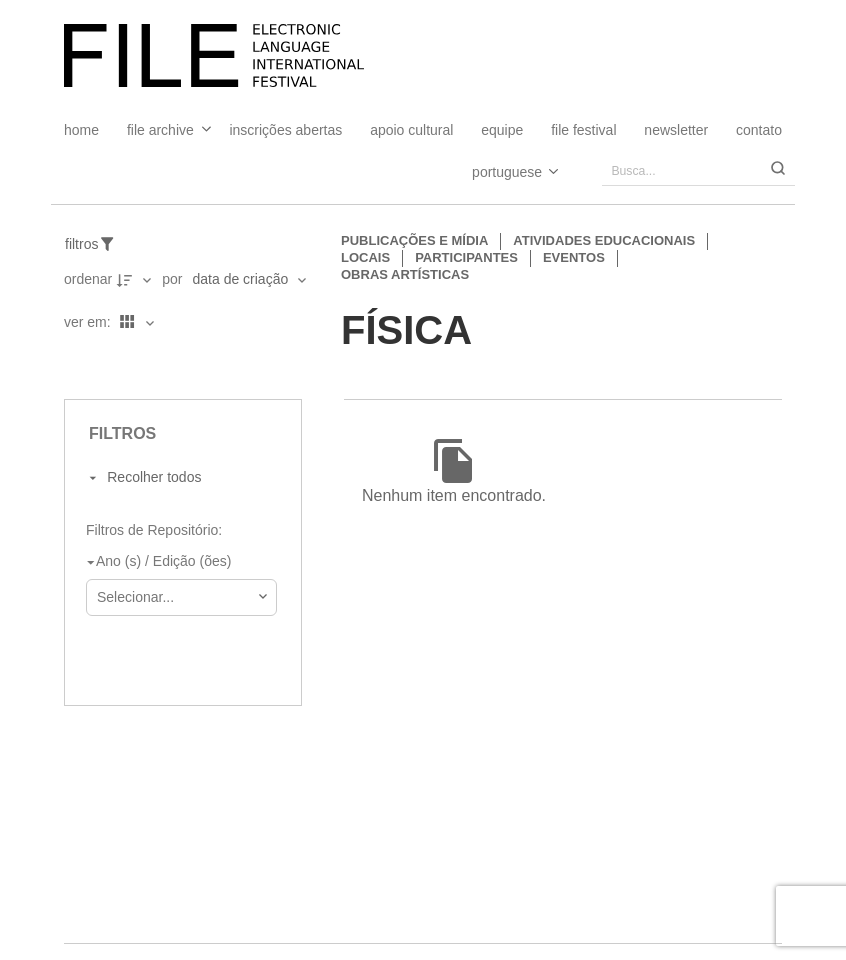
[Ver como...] (69, 365)
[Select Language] (495, 171)
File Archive (160, 130)
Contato (759, 130)
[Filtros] (100, 244)
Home (81, 130)
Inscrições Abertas (285, 130)
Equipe (502, 130)
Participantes (466, 257)
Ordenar (88, 279)
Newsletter (676, 130)
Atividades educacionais (604, 240)
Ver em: (89, 322)
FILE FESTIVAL (583, 130)
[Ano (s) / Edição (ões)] (177, 562)
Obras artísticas (405, 274)
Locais (365, 257)
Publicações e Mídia (414, 240)
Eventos (574, 257)
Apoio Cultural (411, 130)
